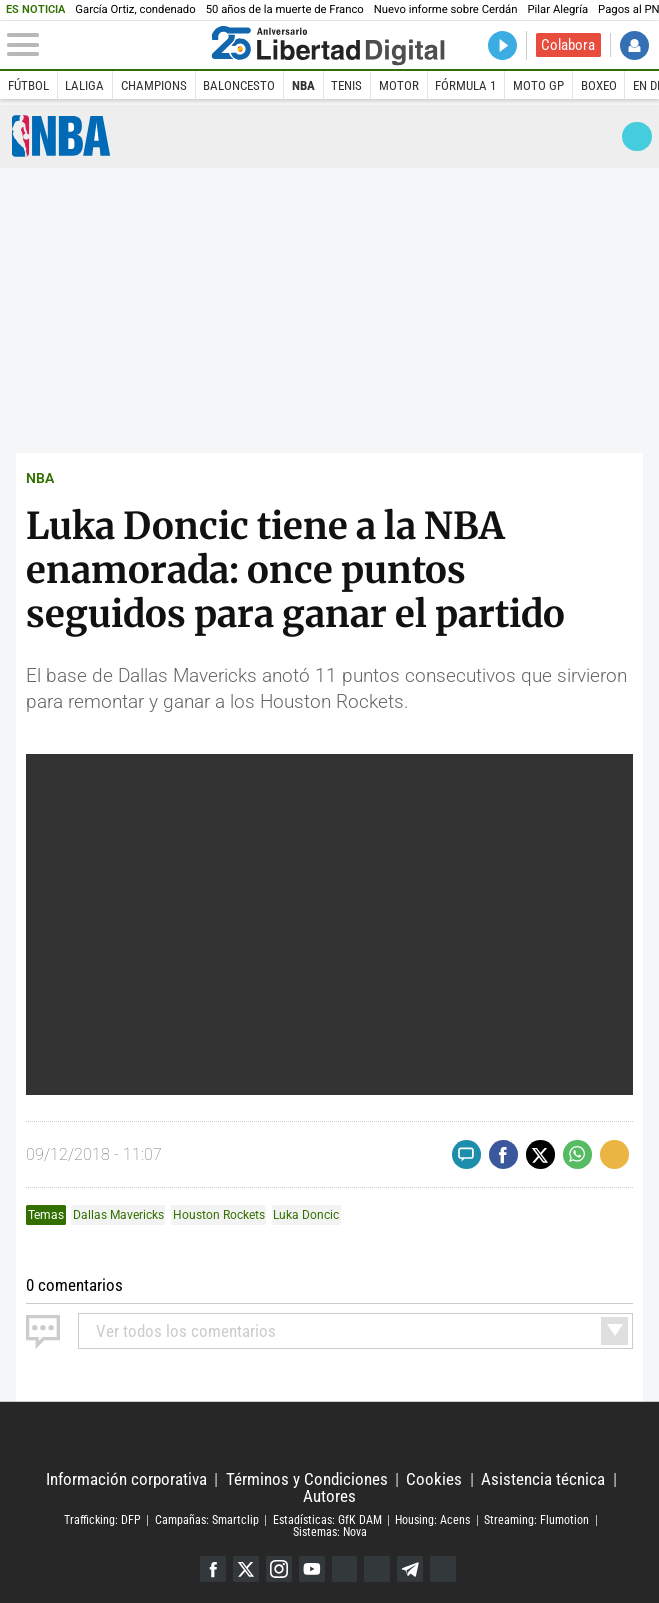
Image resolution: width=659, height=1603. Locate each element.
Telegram (410, 1569)
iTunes (443, 1569)
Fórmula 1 (465, 85)
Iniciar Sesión (634, 45)
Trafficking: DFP (102, 1520)
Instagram (279, 1569)
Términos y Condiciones (307, 1479)
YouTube (312, 1569)
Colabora (568, 45)
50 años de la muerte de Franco (285, 9)
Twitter (246, 1569)
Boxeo (599, 85)
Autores (329, 1497)
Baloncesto (239, 85)
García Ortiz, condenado (135, 9)
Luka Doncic (306, 1215)
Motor (399, 85)
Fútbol (28, 85)
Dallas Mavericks (118, 1215)
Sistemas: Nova (330, 1533)
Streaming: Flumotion (536, 1520)
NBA (303, 85)
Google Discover (345, 1569)
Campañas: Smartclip (207, 1520)
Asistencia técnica (543, 1479)
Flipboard (377, 1569)
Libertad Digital (330, 1436)
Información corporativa (126, 1479)
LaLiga (84, 85)
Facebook (213, 1569)
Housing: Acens (432, 1520)
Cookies (434, 1479)
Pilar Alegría (557, 9)
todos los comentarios (186, 1331)
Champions (154, 85)
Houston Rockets (219, 1215)
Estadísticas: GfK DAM (327, 1520)
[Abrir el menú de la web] (105, 45)
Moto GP (538, 85)
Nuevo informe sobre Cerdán (446, 9)
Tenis (346, 85)
